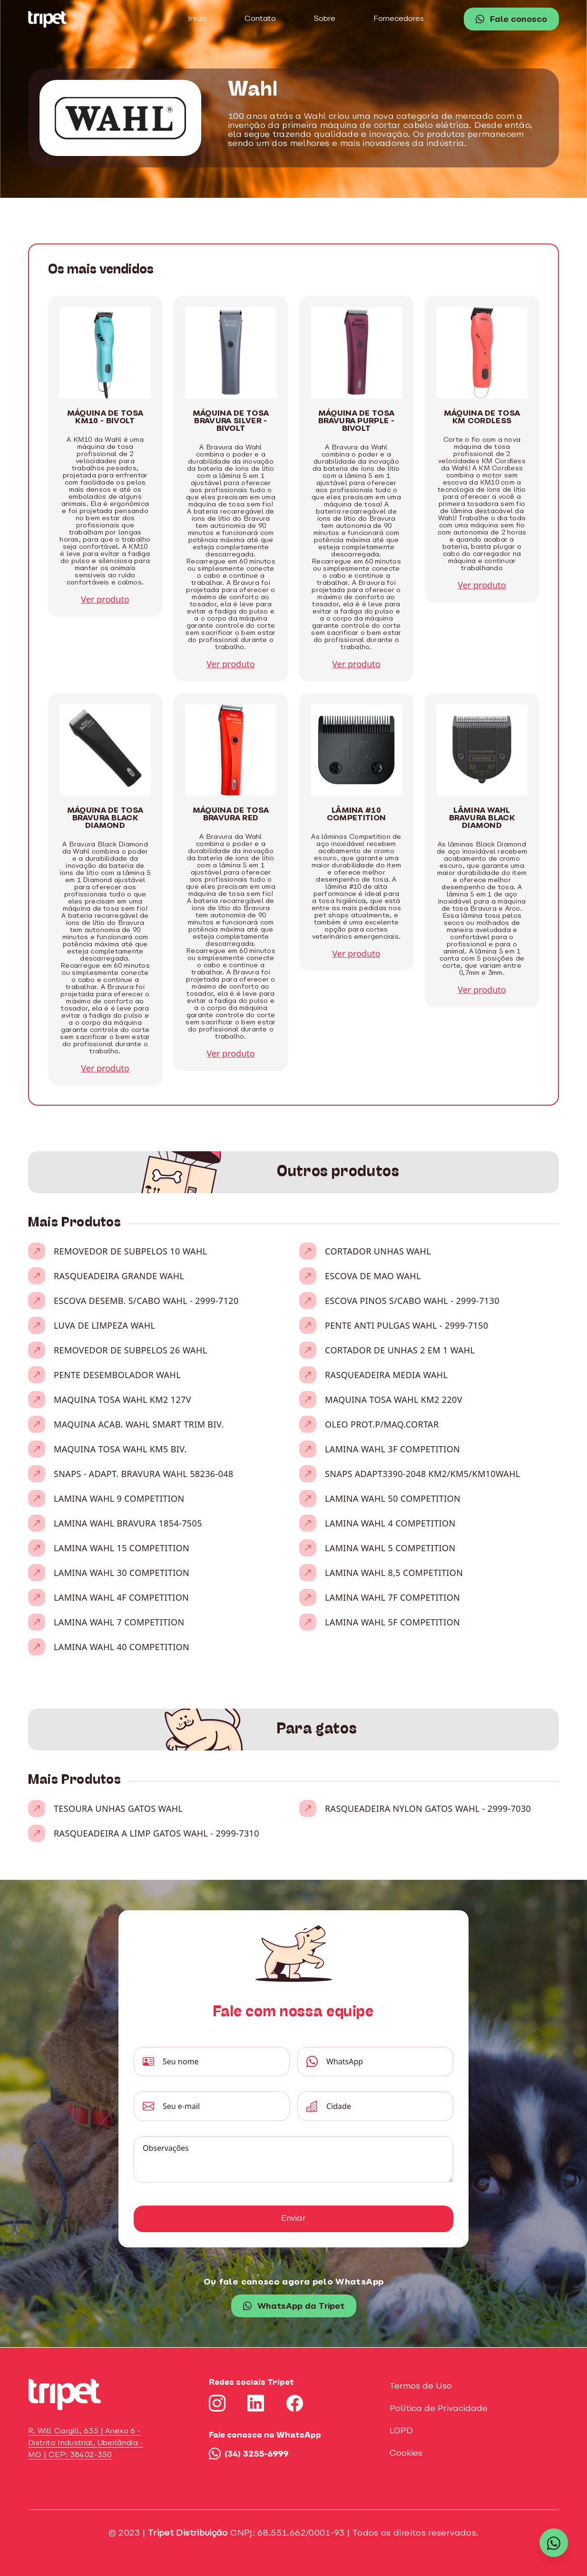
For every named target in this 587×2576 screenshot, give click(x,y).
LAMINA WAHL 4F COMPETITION (121, 1597)
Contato (260, 19)
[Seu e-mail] (222, 2106)
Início (197, 19)
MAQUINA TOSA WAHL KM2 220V (393, 1399)
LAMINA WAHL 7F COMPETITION (392, 1597)
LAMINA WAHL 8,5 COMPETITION (394, 1572)
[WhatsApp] (385, 2061)
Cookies (406, 2453)
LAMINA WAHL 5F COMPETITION (392, 1622)
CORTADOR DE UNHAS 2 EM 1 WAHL (400, 1350)
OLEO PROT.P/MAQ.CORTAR (382, 1424)
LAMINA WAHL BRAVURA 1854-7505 (128, 1523)
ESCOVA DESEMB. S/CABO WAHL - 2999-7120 (146, 1300)
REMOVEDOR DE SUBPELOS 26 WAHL (130, 1350)
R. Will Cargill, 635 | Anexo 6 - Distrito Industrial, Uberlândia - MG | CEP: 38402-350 (85, 2443)
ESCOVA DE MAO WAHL (373, 1276)
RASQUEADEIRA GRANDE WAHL (119, 1276)
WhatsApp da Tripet (293, 2307)
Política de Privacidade (439, 2408)
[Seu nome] (222, 2061)
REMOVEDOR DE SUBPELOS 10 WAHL (130, 1251)
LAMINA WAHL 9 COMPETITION (119, 1498)
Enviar (293, 2218)
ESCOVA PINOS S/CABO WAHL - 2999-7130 (412, 1300)
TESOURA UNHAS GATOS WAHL (118, 1808)
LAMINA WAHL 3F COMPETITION (392, 1449)
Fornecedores (398, 19)
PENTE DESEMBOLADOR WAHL (117, 1374)
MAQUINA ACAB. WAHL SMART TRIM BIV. (139, 1424)
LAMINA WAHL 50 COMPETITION (392, 1498)
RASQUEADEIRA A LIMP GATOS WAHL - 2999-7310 (156, 1833)
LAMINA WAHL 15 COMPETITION (121, 1548)
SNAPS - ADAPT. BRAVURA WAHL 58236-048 (144, 1473)
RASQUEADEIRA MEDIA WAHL (386, 1374)
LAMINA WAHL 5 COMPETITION (390, 1548)
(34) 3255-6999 (248, 2454)
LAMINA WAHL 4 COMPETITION (390, 1523)
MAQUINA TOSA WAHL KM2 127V (122, 1399)
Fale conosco (511, 20)
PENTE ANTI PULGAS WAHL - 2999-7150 (406, 1325)
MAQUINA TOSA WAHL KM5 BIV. (120, 1449)
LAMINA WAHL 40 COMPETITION (121, 1647)
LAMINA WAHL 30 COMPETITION (121, 1572)
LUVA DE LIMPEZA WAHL (104, 1325)
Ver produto (105, 599)
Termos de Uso (421, 2386)
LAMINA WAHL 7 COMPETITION (119, 1622)
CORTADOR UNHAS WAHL (378, 1251)
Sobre (324, 19)
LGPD (401, 2431)
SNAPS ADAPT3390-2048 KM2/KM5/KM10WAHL (422, 1473)
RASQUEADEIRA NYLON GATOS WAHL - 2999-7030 (428, 1808)
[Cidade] (385, 2106)
